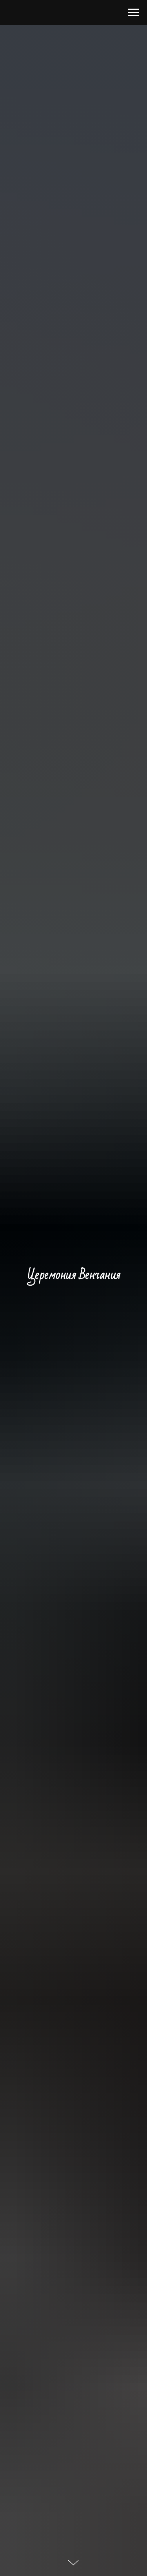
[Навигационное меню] (133, 12)
